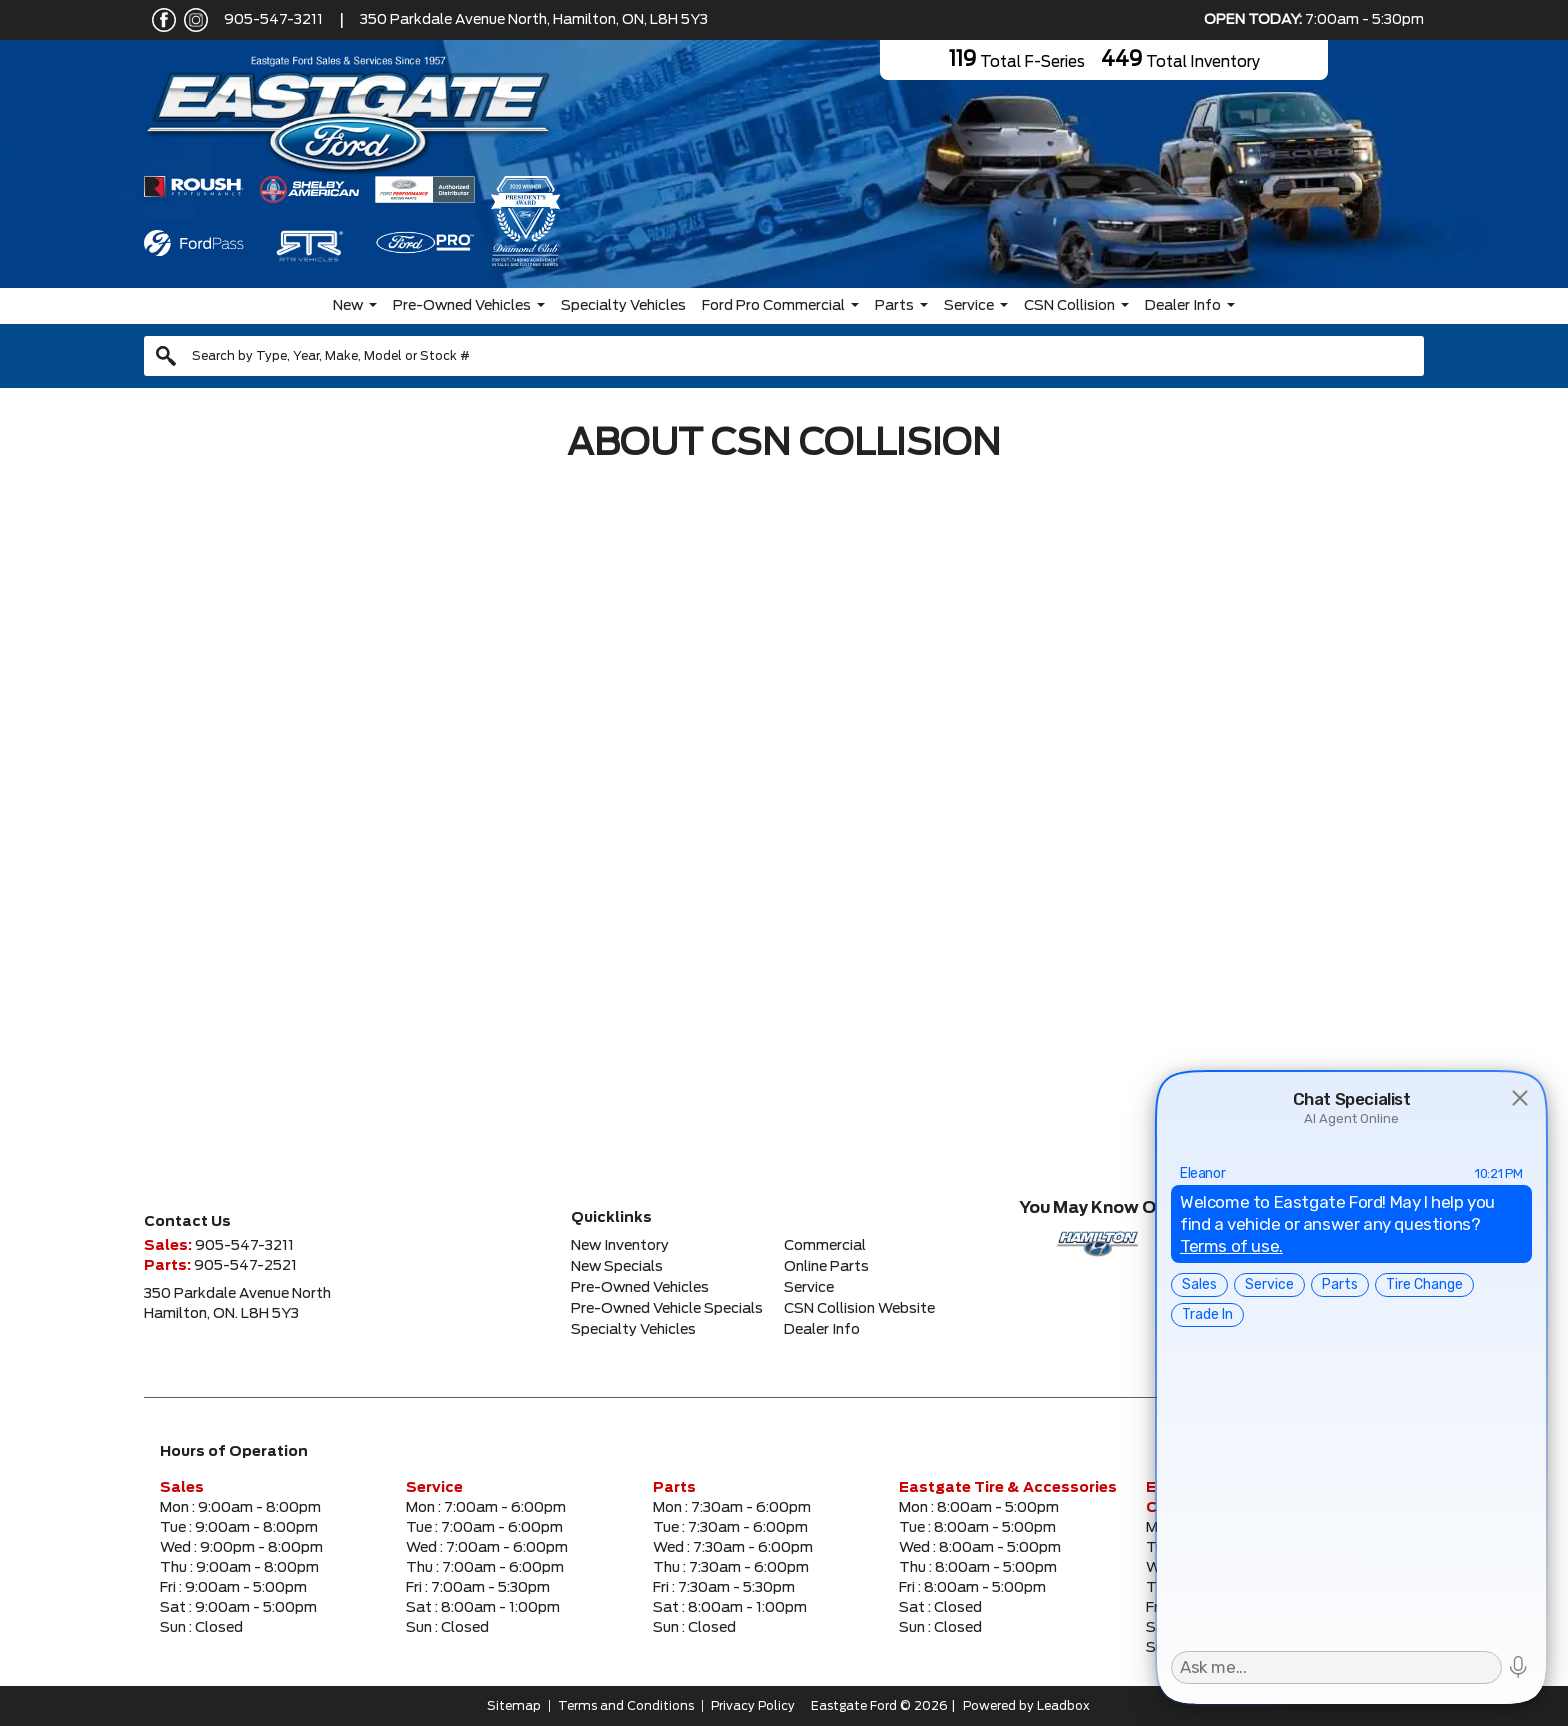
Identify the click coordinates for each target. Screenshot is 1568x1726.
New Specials (617, 1267)
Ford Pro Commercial (773, 306)
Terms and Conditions (626, 1706)
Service (969, 306)
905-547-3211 (273, 20)
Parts (894, 306)
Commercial (825, 1246)
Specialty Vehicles (623, 306)
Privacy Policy (753, 1706)
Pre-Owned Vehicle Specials (667, 1309)
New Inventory (620, 1246)
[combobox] (784, 356)
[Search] (784, 356)
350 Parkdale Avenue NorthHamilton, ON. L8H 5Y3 (237, 1304)
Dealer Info (1183, 306)
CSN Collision (1069, 306)
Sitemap (514, 1706)
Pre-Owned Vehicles (462, 306)
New (348, 306)
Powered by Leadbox (1026, 1706)
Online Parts (826, 1267)
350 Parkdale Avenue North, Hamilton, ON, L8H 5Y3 (534, 20)
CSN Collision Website (859, 1309)
